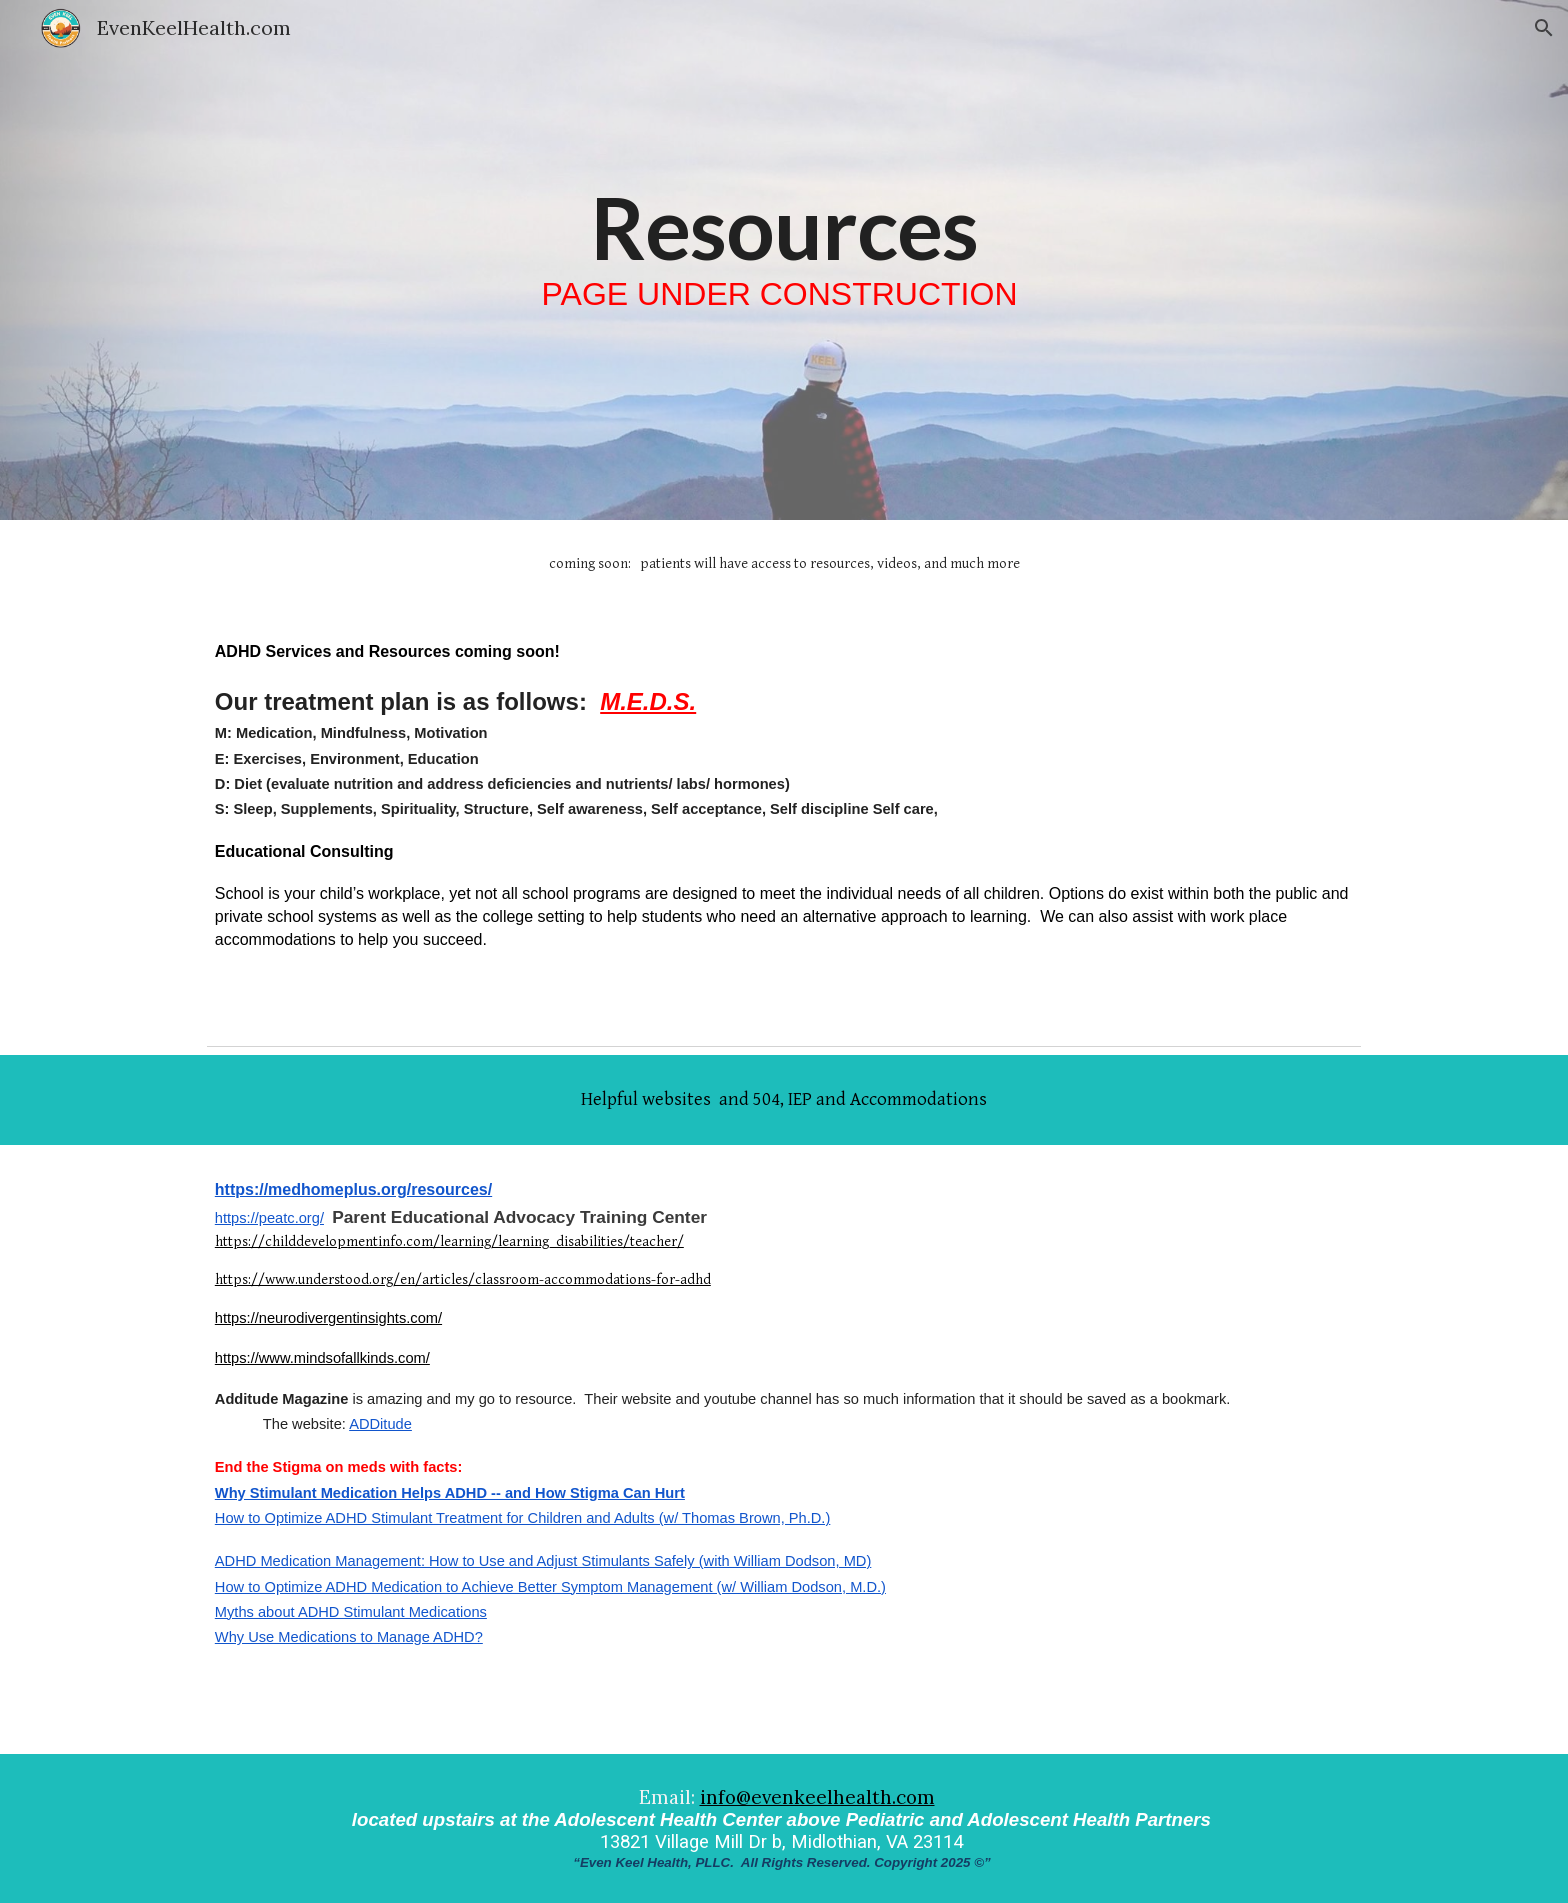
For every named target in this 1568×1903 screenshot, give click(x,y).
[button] (1544, 28)
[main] (784, 260)
